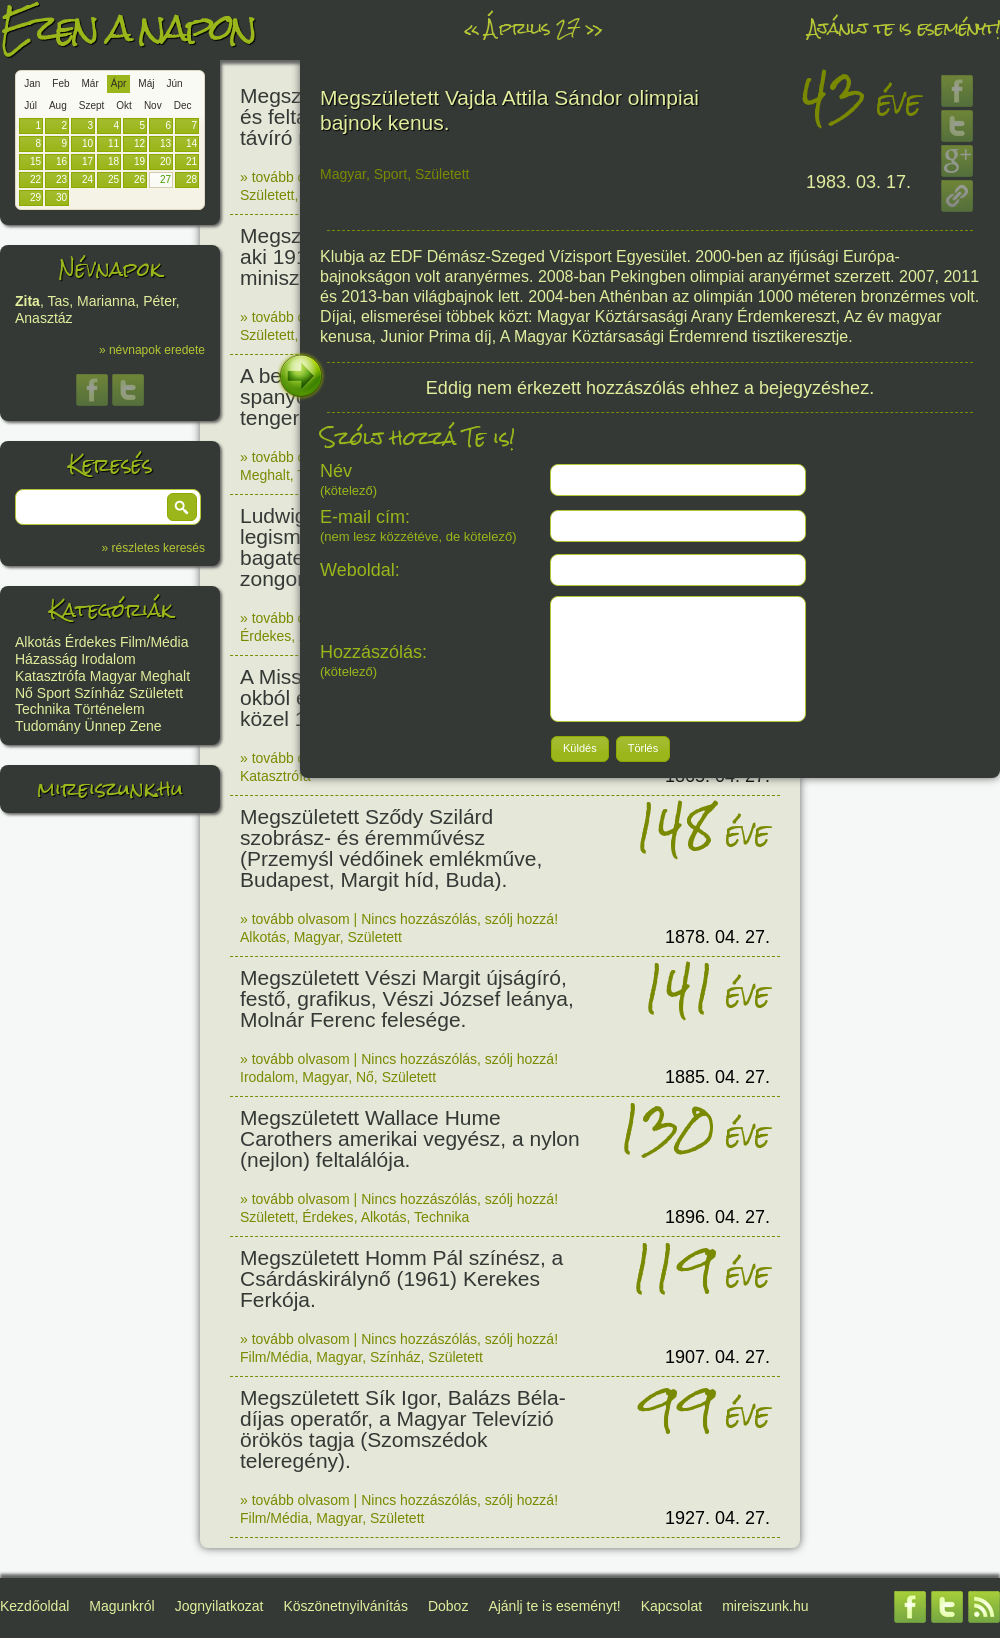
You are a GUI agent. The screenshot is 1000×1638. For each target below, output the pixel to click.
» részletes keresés (153, 548)
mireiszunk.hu (110, 788)
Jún (174, 83)
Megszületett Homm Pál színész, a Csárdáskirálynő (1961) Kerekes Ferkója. (401, 1278)
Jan (32, 83)
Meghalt (165, 676)
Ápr (119, 83)
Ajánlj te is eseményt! (904, 27)
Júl (30, 105)
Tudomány (48, 726)
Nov (153, 105)
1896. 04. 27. (717, 1217)
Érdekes (90, 642)
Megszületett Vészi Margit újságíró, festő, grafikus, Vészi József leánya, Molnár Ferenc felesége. (407, 998)
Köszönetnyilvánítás (345, 1606)
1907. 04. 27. (717, 1357)
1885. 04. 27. (717, 1077)
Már (90, 83)
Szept (92, 105)
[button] (182, 507)
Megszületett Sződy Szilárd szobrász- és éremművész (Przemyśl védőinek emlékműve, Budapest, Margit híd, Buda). (391, 848)
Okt (124, 105)
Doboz (448, 1606)
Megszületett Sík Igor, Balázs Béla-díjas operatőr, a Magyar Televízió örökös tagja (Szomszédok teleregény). (403, 1429)
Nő (24, 693)
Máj (146, 83)
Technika (42, 709)
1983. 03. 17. (858, 182)
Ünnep (105, 726)
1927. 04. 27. (717, 1518)
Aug (58, 105)
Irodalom (108, 659)
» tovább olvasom (295, 177)
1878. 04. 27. (717, 937)
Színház (99, 693)
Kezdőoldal (34, 1606)
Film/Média (154, 642)
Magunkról (121, 1606)
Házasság (46, 659)
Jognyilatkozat (219, 1606)
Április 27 (532, 27)
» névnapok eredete (152, 350)
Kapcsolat (671, 1606)
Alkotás (38, 642)
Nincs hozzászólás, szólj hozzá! (459, 919)
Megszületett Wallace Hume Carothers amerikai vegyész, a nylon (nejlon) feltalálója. (410, 1138)
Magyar (113, 676)
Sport (53, 693)
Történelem (109, 709)
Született (156, 693)
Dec (183, 105)
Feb (60, 83)
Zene (146, 726)
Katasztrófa (50, 676)
